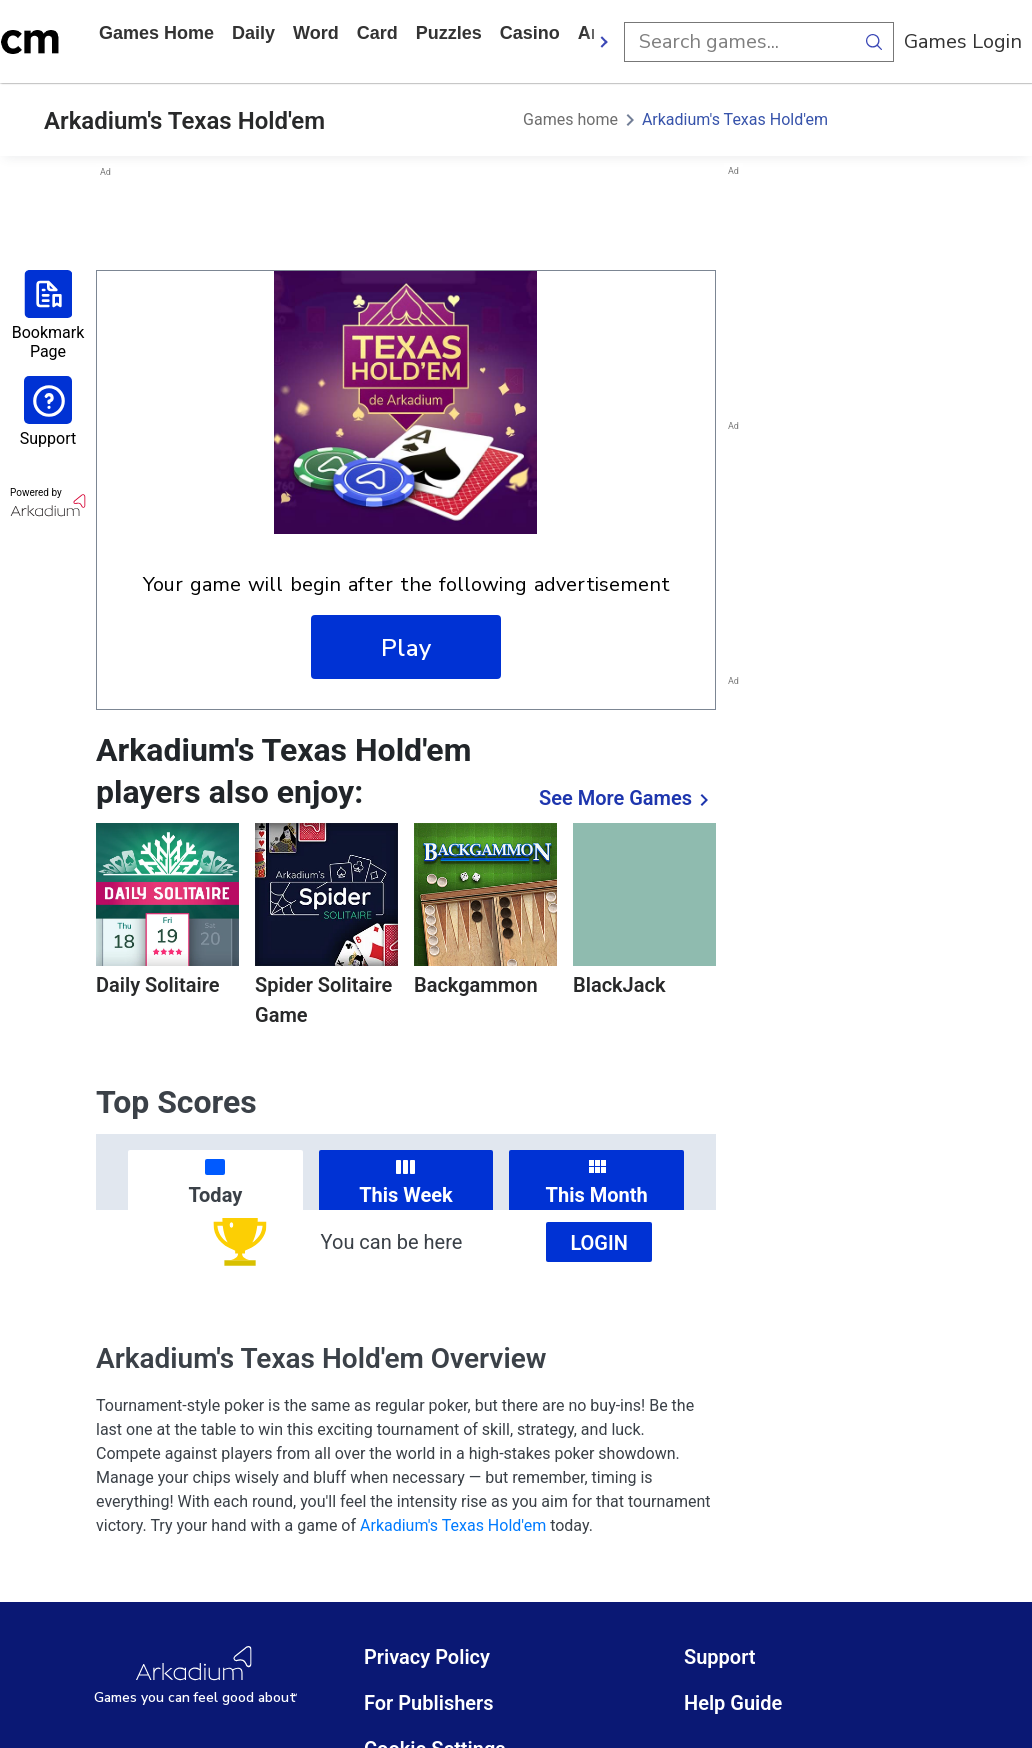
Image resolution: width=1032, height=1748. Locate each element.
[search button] (874, 42)
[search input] (739, 42)
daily (253, 33)
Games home (156, 33)
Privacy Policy (427, 1657)
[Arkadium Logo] (196, 1675)
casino (530, 33)
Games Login (963, 41)
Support (720, 1657)
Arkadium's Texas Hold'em (735, 119)
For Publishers (429, 1703)
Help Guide (733, 1703)
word (316, 33)
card (377, 33)
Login (599, 1243)
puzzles (449, 33)
